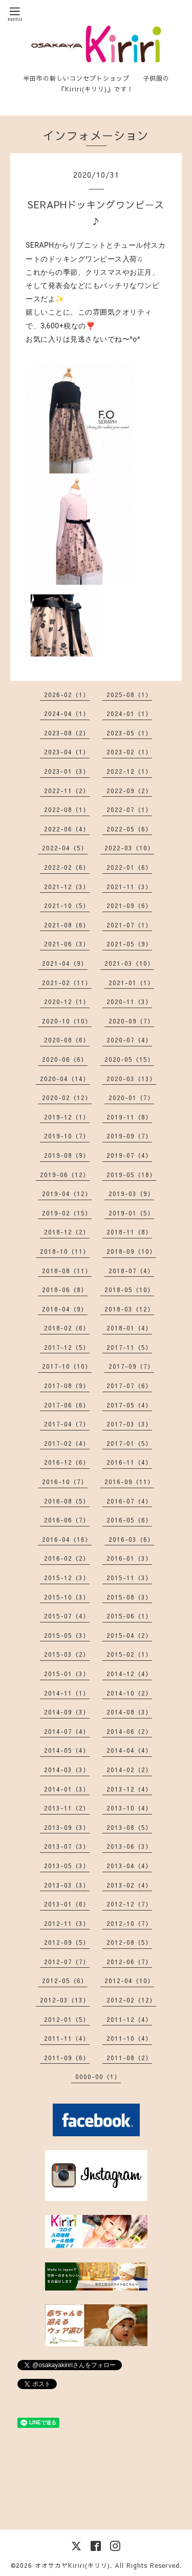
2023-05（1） (129, 733)
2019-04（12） (67, 1193)
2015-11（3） (129, 1577)
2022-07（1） (129, 809)
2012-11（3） (67, 1923)
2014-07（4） (67, 1731)
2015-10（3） (67, 1597)
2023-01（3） (67, 771)
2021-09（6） (129, 905)
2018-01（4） (129, 1328)
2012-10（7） (129, 1923)
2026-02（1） (67, 694)
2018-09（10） (131, 1251)
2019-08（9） (67, 1155)
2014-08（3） (129, 1712)
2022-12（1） (129, 771)
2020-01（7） (131, 1097)
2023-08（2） (67, 733)
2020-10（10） (67, 1021)
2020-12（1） (67, 1001)
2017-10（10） (67, 1366)
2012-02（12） (131, 2000)
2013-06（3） (129, 1846)
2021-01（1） (131, 983)
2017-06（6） (67, 1405)
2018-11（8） (129, 1232)
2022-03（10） (129, 848)
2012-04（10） (129, 1980)
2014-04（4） (129, 1750)
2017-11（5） (129, 1347)
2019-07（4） (129, 1155)
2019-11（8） (129, 1117)
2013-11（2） (67, 1808)
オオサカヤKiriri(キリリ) (72, 2565)
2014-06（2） (129, 1731)
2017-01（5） (129, 1443)
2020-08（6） (67, 1040)
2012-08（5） (129, 1942)
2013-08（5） (129, 1827)
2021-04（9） (65, 963)
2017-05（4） (129, 1405)
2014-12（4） (129, 1673)
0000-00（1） (98, 2076)
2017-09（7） (131, 1366)
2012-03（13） (65, 2000)
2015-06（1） (129, 1616)
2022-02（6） (67, 867)
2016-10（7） (65, 1481)
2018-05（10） (129, 1289)
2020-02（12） (67, 1097)
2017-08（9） (67, 1385)
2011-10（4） (129, 2038)
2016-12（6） (67, 1462)
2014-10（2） (129, 1693)
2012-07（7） (67, 1962)
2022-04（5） (65, 848)
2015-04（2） (129, 1635)
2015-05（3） (67, 1635)
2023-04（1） (67, 752)
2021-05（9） (129, 944)
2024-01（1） (129, 713)
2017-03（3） (129, 1424)
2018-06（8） (65, 1289)
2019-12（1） (67, 1117)
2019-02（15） (67, 1213)
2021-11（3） (129, 886)
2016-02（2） (67, 1558)
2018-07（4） (131, 1271)
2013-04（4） (129, 1866)
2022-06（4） (67, 829)
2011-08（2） (129, 2058)
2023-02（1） (129, 752)
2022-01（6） (129, 867)
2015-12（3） (67, 1577)
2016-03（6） (131, 1539)
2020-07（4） (129, 1040)
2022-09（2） (129, 790)
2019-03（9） (131, 1193)
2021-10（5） (67, 905)
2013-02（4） (129, 1885)
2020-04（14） (65, 1079)
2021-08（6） (67, 925)
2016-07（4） (129, 1501)
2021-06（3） (67, 944)
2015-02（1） (129, 1654)
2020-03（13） (131, 1079)
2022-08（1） (67, 809)
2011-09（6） (67, 2058)
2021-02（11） (67, 983)
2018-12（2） (67, 1232)
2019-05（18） (131, 1175)
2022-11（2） (67, 790)
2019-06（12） (65, 1175)
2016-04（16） (67, 1539)
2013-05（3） (67, 1866)
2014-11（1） (67, 1693)
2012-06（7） (129, 1962)
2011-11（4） (67, 2038)
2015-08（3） (129, 1597)
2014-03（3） (67, 1770)
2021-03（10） (129, 963)
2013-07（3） (67, 1846)
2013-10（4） (129, 1808)
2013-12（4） (129, 1789)
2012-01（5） (67, 2019)
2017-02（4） (67, 1443)
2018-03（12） (129, 1309)
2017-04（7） (67, 1424)
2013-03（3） (67, 1885)
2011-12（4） (129, 2019)
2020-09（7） (131, 1021)
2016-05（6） (129, 1520)
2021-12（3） (67, 886)
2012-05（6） (65, 1980)
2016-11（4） (129, 1462)
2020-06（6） (65, 1059)
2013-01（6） (67, 1904)
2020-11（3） (129, 1001)
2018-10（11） (65, 1251)
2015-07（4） (67, 1616)
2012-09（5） (67, 1942)
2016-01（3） (129, 1558)
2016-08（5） (67, 1501)
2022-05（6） (129, 829)
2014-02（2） (129, 1770)
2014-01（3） (67, 1789)
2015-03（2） (67, 1654)
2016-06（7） (67, 1520)
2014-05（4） (67, 1750)
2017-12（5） (67, 1347)
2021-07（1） (129, 925)
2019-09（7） (129, 1136)
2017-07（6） (129, 1385)
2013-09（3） (67, 1827)
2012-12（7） (129, 1904)
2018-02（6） (67, 1328)
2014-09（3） (67, 1712)
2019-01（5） (131, 1213)
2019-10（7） (67, 1136)
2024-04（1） (67, 713)
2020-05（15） (129, 1059)
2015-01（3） (67, 1673)
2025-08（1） (129, 694)
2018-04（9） (65, 1309)
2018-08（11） (67, 1271)
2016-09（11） (129, 1481)
